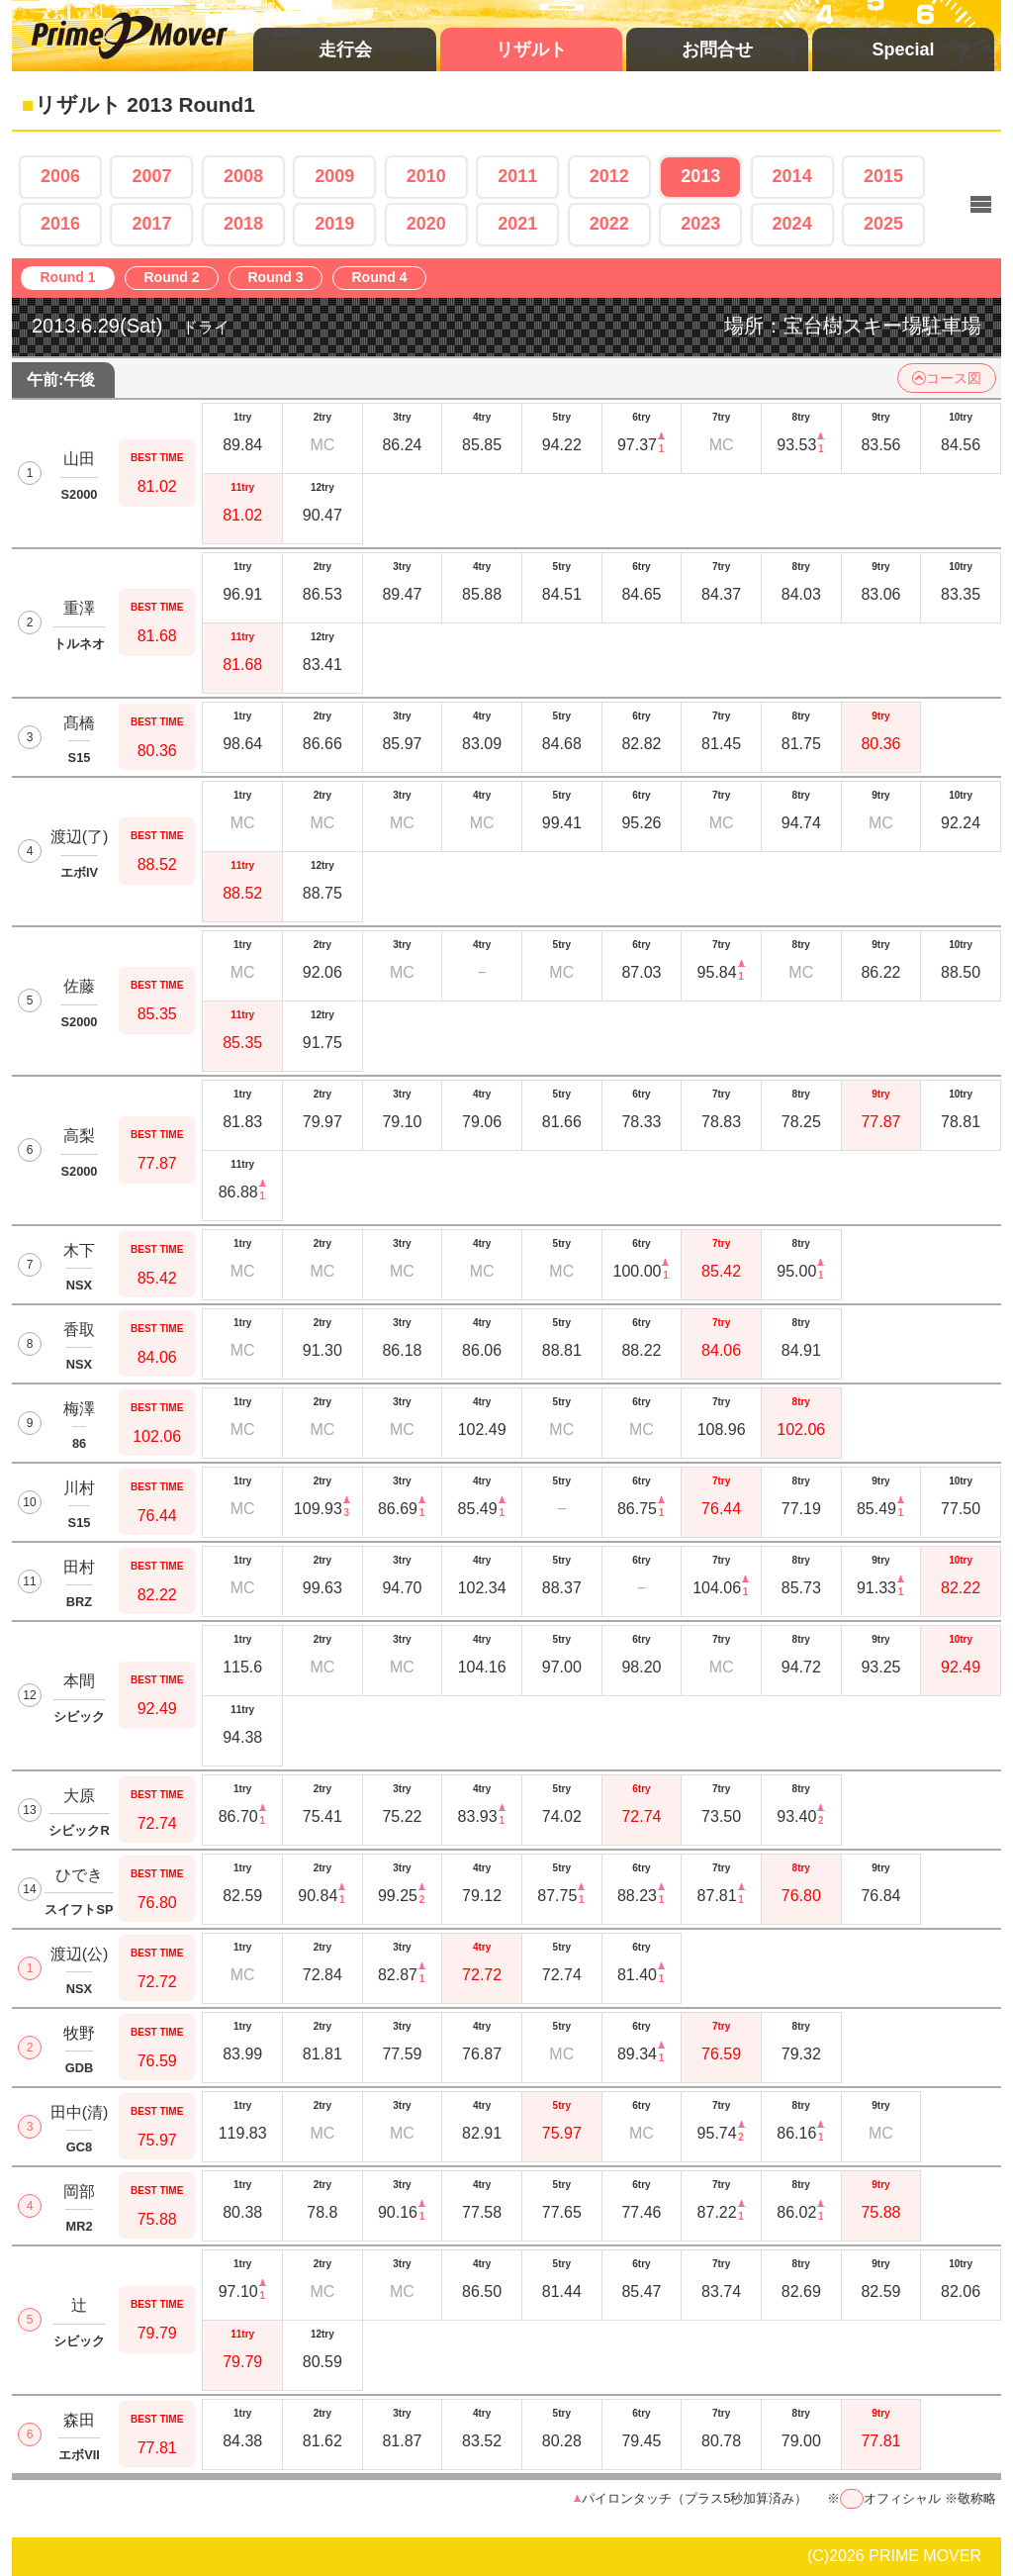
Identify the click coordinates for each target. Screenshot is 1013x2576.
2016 (60, 224)
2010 (426, 176)
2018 (243, 224)
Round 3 (280, 278)
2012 (609, 176)
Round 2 (177, 278)
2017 (151, 224)
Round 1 (73, 278)
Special (903, 49)
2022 (609, 224)
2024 (792, 224)
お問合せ (717, 49)
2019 (334, 224)
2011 (517, 176)
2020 (426, 224)
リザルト (531, 49)
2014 (792, 176)
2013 (700, 176)
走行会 (345, 49)
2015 (883, 176)
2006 (60, 176)
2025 (883, 224)
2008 (243, 176)
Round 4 (384, 278)
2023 (700, 224)
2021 (517, 224)
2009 (334, 176)
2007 (151, 176)
